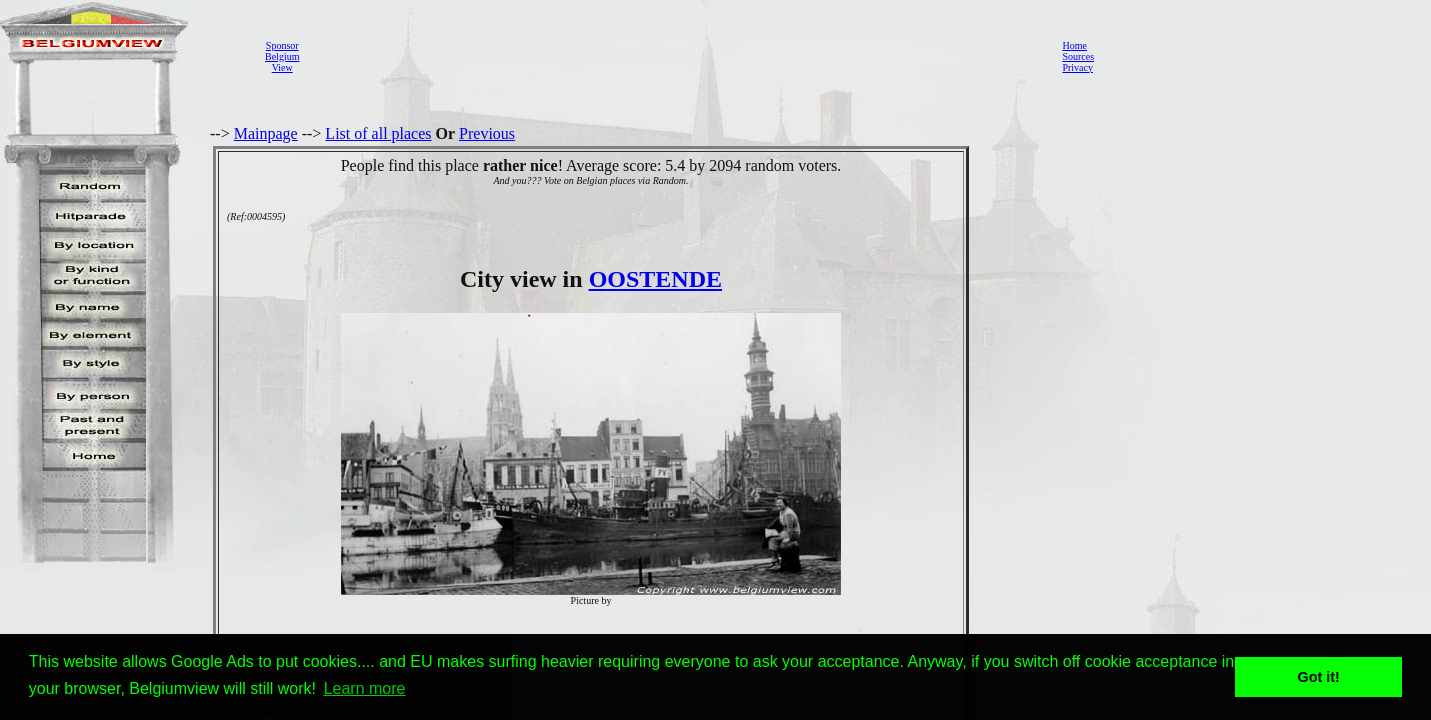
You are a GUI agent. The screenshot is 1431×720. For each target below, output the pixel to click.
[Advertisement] (675, 56)
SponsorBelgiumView (282, 56)
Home (1074, 45)
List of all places (378, 133)
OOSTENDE (655, 279)
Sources (1078, 56)
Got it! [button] (1319, 677)
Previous (487, 133)
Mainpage (266, 133)
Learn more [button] (365, 688)
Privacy (1077, 67)
